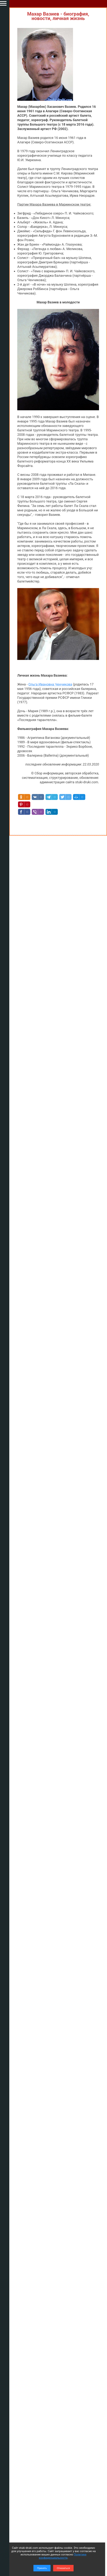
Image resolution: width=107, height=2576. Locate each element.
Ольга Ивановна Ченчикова (50, 684)
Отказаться (63, 2568)
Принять (42, 2568)
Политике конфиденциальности (62, 2556)
